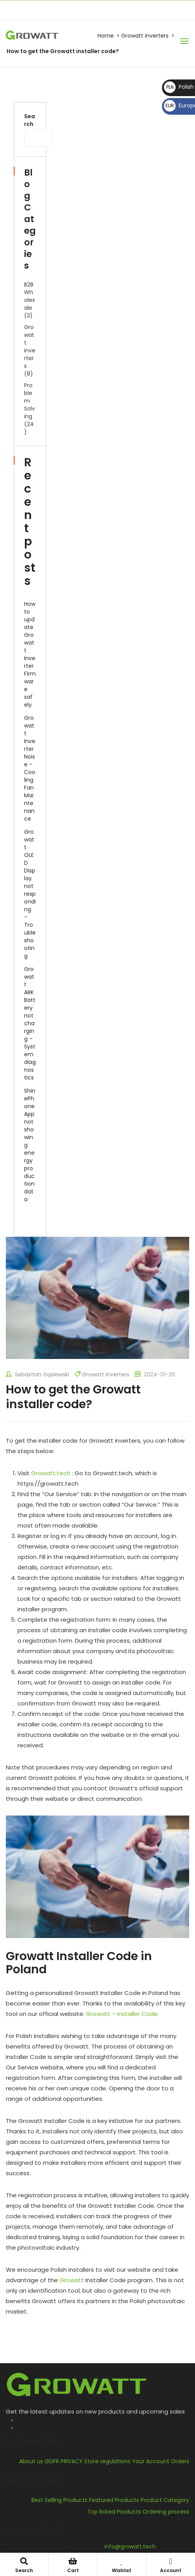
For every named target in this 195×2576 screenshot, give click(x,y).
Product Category (165, 2500)
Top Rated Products (114, 2512)
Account (171, 2565)
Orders (180, 2461)
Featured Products (114, 2500)
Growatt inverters (145, 36)
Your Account (150, 2461)
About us (31, 2461)
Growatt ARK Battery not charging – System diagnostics (30, 1023)
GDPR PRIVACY (64, 2461)
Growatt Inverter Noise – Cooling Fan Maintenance (29, 768)
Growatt (71, 2280)
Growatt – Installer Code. (122, 2014)
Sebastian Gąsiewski (37, 1374)
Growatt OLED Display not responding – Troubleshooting (30, 894)
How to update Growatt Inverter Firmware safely (30, 654)
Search (29, 120)
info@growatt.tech (97, 7)
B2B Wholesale (29, 296)
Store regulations (107, 2461)
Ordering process (166, 2512)
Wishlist (121, 2565)
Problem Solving (29, 400)
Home (106, 36)
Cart (73, 2565)
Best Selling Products (59, 2500)
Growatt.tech (50, 1473)
